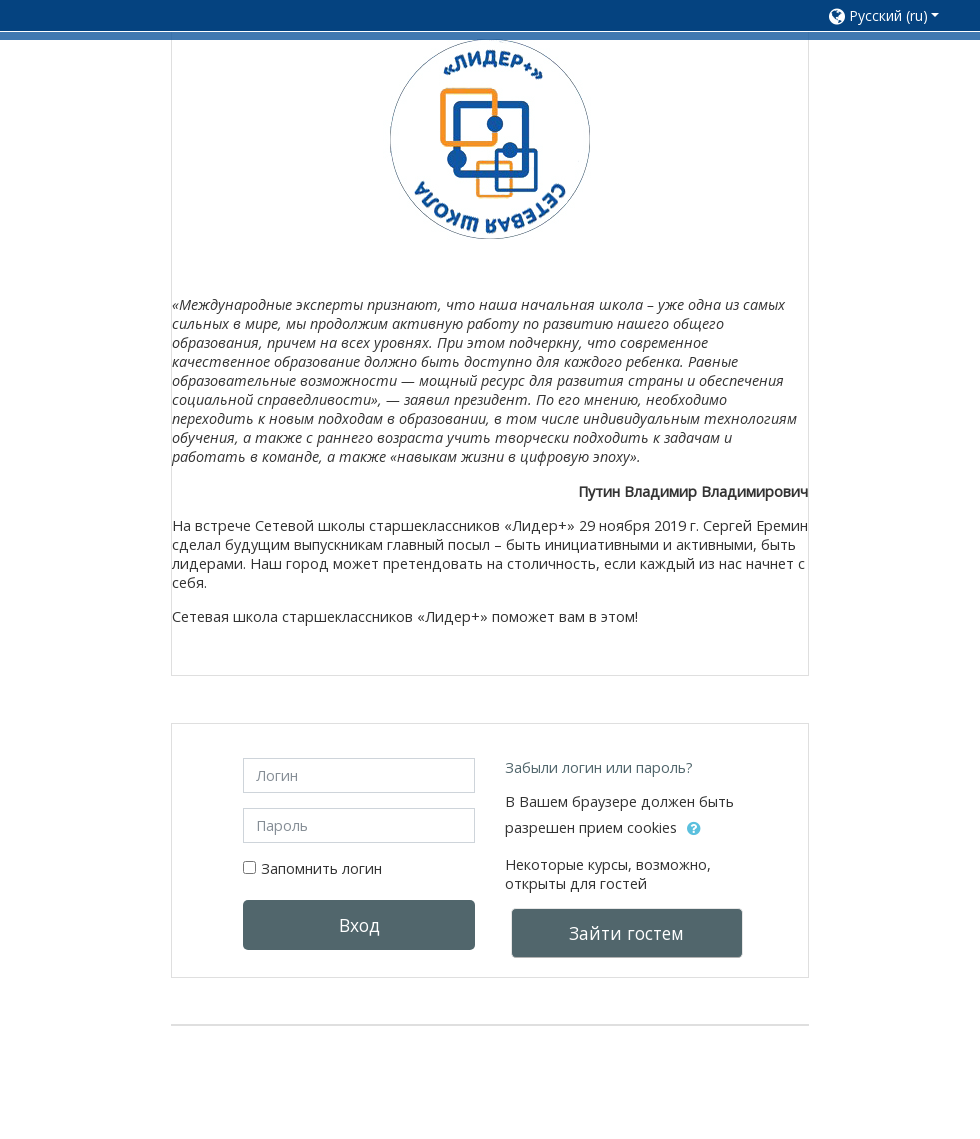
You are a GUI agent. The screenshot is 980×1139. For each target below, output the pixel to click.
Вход (358, 923)
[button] (884, 15)
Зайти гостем (627, 930)
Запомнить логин (320, 865)
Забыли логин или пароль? (599, 764)
